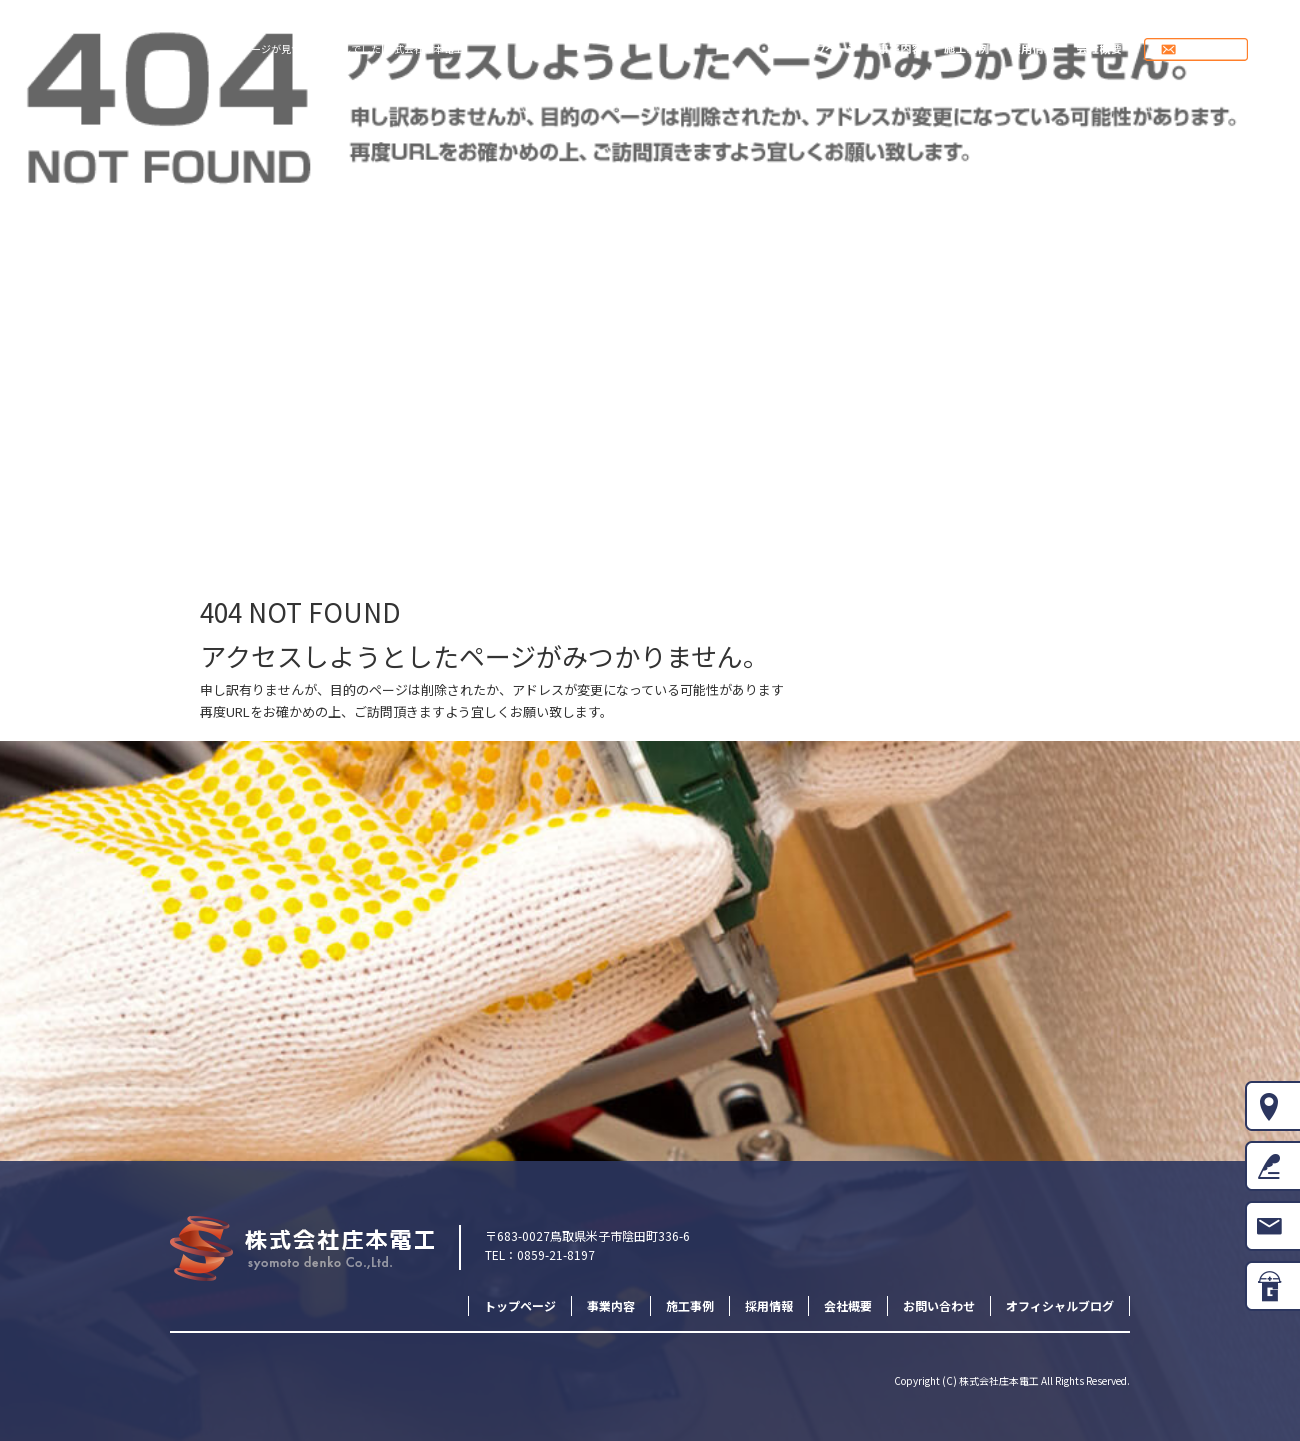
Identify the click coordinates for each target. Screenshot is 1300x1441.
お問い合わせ (1215, 50)
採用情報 (1033, 50)
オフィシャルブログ (1060, 1305)
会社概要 (1098, 50)
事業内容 (903, 50)
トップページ (825, 50)
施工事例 (968, 50)
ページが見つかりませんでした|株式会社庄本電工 (352, 48)
